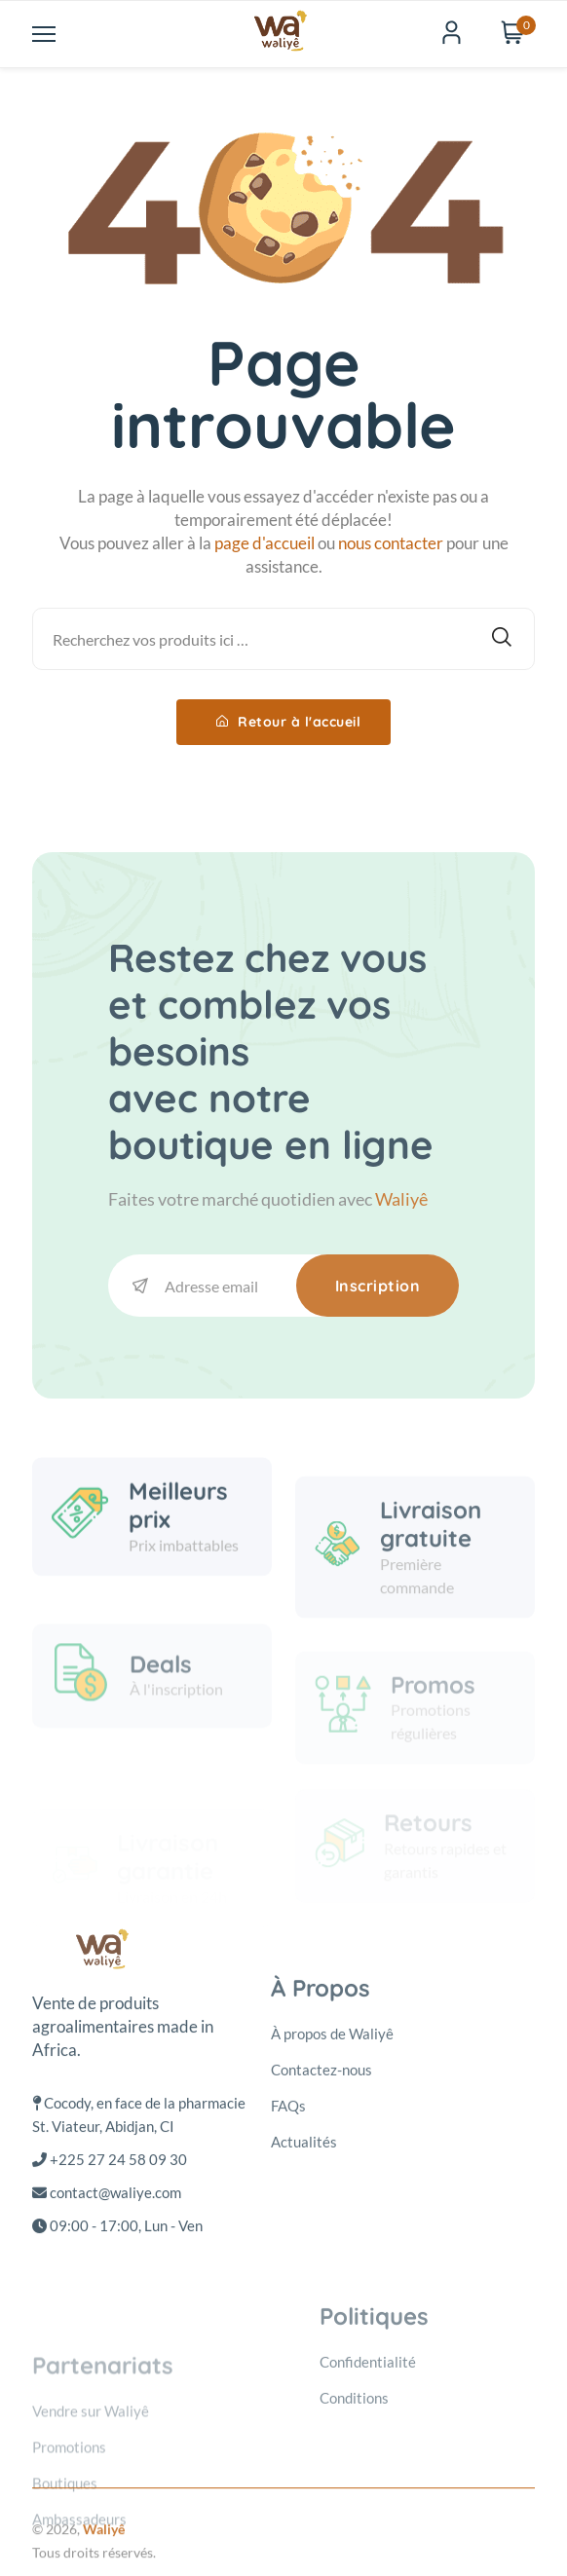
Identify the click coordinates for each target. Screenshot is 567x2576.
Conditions (354, 2523)
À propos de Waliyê (332, 2190)
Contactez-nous (321, 2226)
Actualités (304, 2298)
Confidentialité (368, 2487)
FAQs (288, 2262)
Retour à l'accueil (288, 721)
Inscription (378, 1285)
